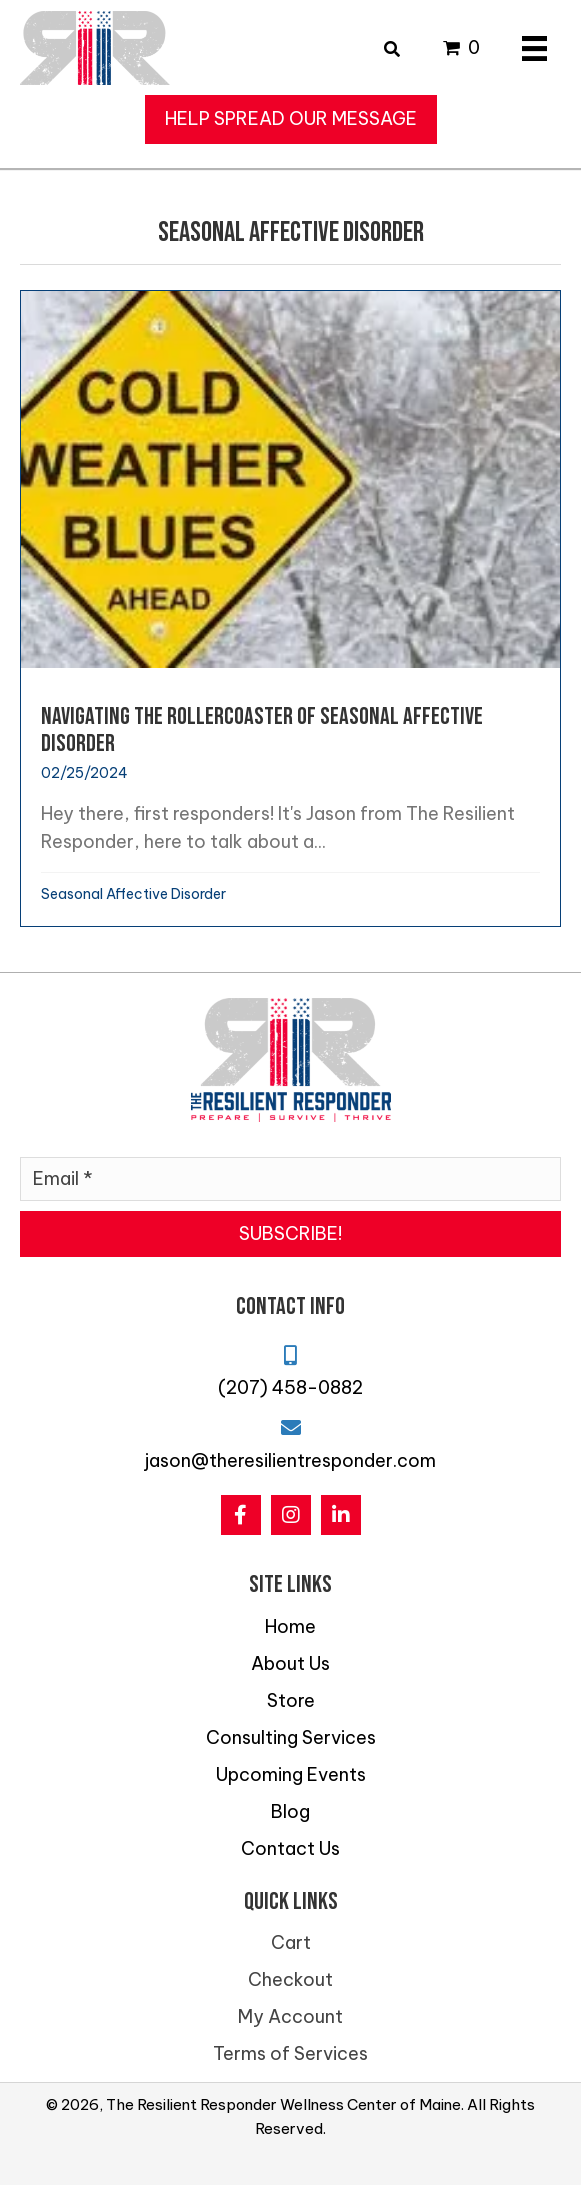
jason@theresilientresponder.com (290, 1460)
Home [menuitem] (290, 1626)
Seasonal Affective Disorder (133, 894)
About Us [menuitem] (290, 1663)
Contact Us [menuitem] (290, 1848)
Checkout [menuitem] (290, 1979)
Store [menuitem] (291, 1700)
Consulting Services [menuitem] (291, 1737)
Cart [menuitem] (291, 1942)
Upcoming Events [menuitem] (291, 1774)
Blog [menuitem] (290, 1811)
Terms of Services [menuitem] (290, 2053)
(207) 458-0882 (290, 1387)
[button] (291, 119)
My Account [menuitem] (290, 2016)
